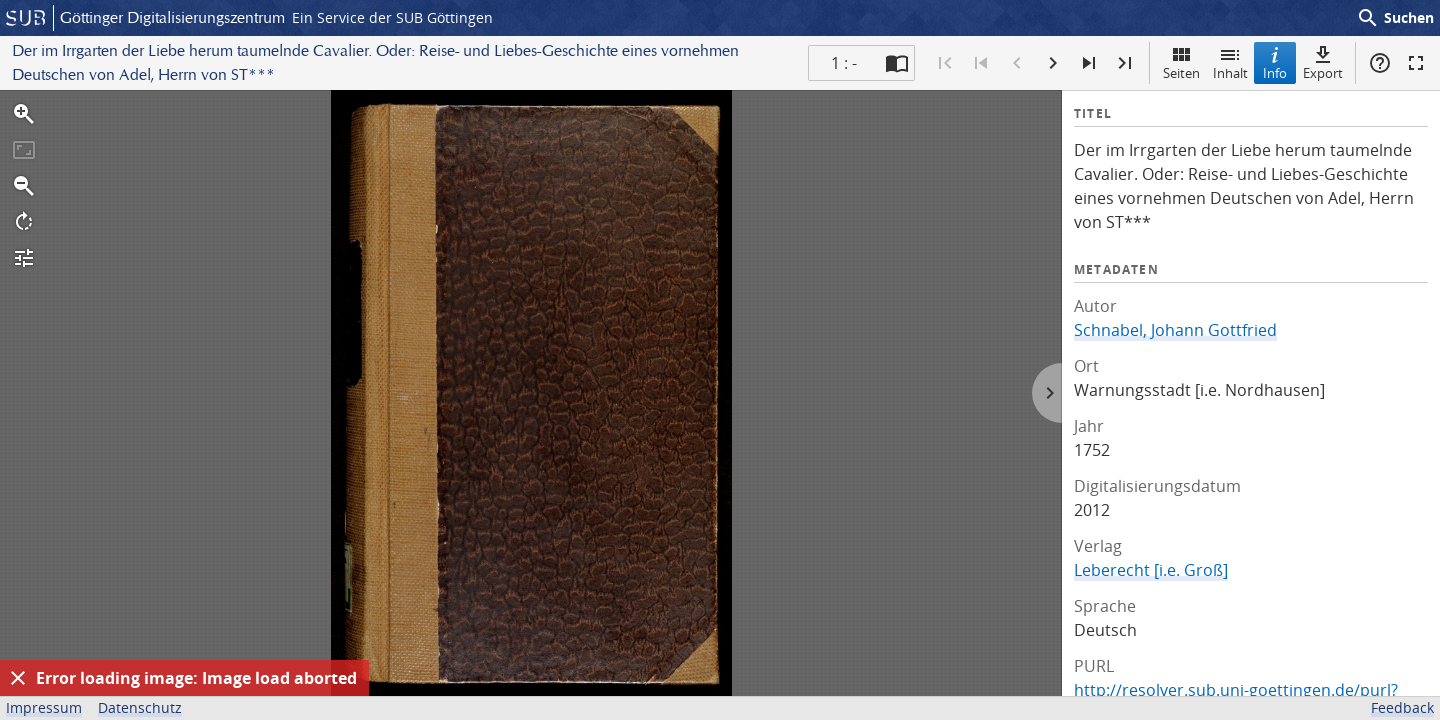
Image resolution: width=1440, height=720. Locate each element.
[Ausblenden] (18, 678)
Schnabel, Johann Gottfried (1175, 330)
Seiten (1181, 62)
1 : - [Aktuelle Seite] (844, 63)
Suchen (1395, 18)
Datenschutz (140, 707)
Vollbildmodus (1416, 63)
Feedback (1402, 707)
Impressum (44, 707)
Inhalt (1230, 62)
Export (1323, 62)
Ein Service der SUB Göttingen (392, 17)
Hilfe (1380, 63)
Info (1275, 62)
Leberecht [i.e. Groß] (1151, 570)
